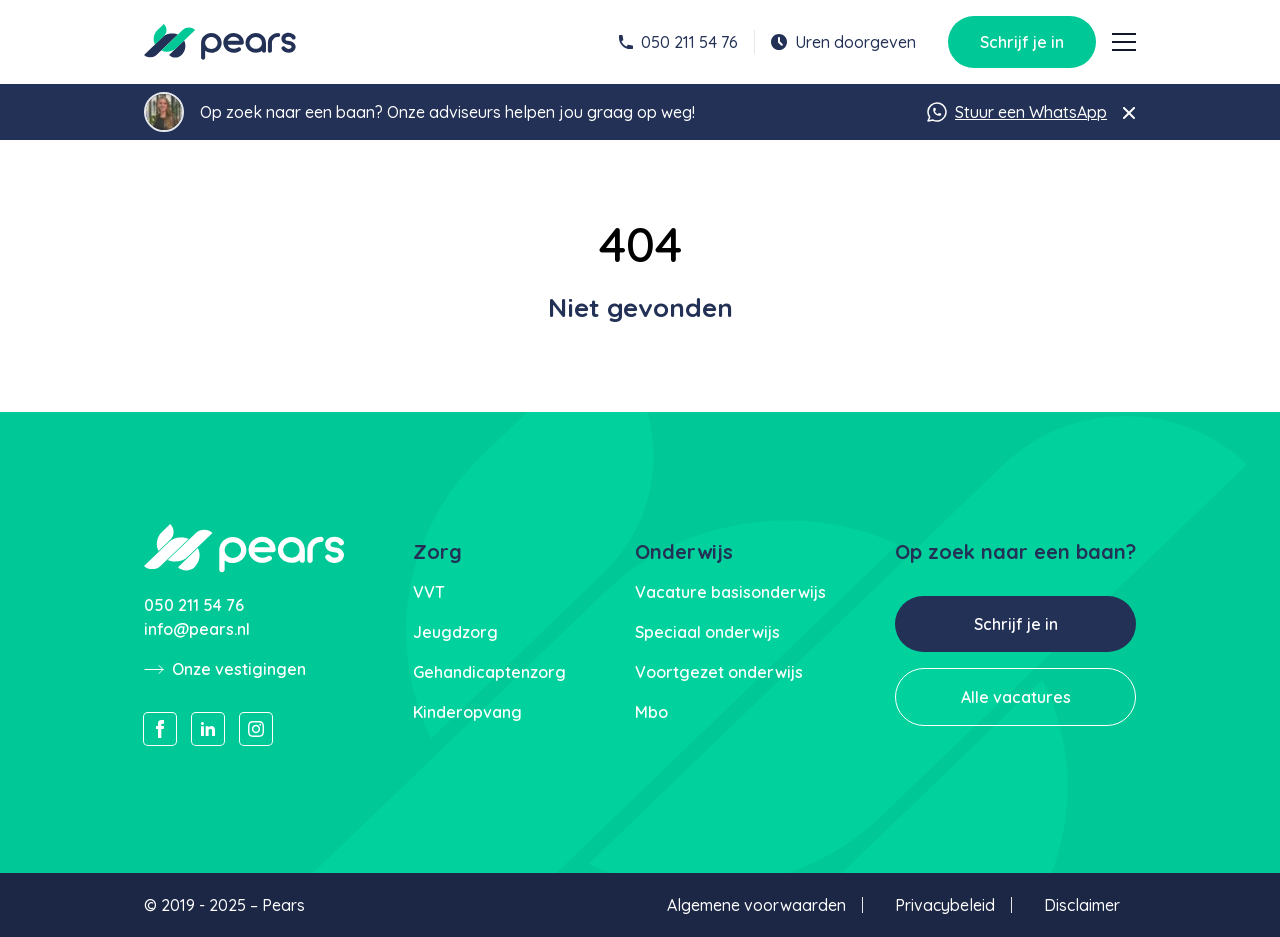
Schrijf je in (1022, 42)
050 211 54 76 (678, 42)
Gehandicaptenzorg (489, 672)
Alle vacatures (1016, 697)
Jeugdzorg (455, 632)
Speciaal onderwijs (707, 632)
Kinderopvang (467, 712)
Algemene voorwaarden (756, 905)
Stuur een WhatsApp (1017, 112)
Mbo (651, 712)
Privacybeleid (945, 905)
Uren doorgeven (843, 42)
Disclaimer (1082, 905)
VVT (429, 592)
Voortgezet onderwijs (719, 672)
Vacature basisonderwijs (730, 592)
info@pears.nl (197, 629)
